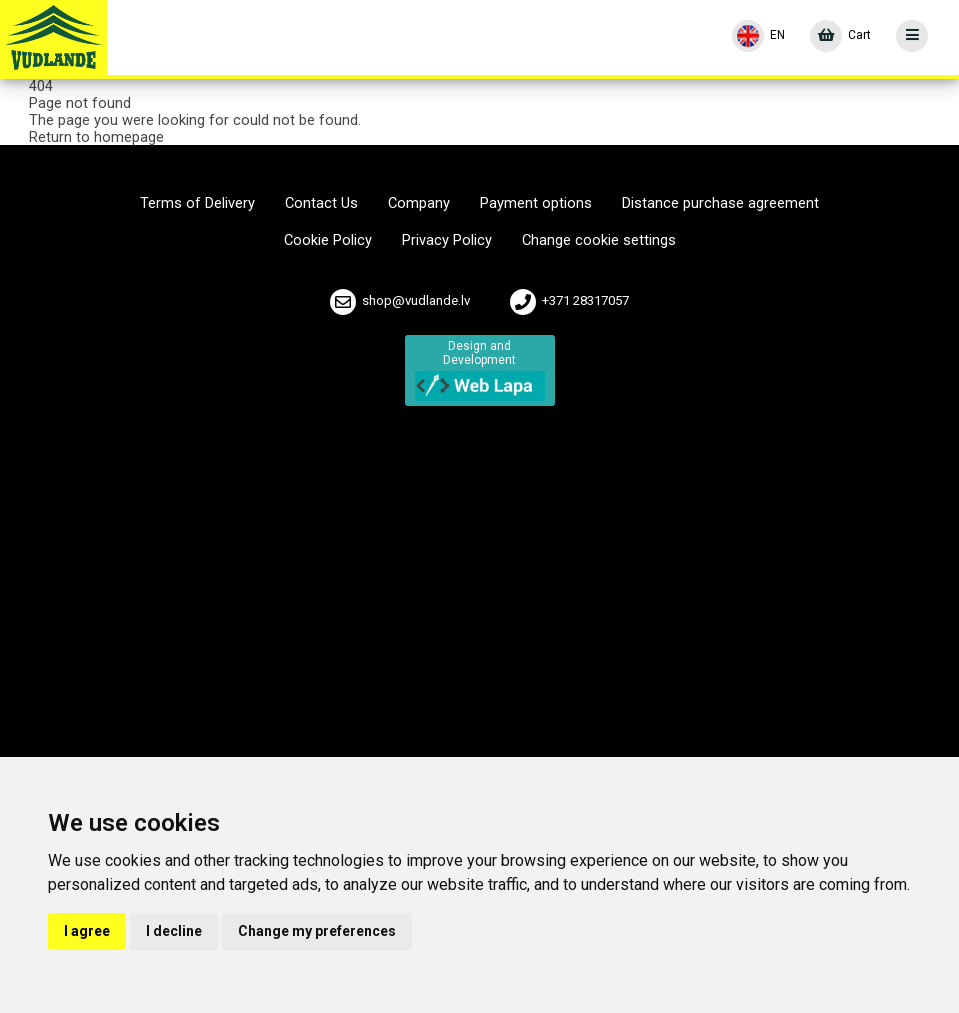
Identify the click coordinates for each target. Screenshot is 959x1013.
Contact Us (321, 203)
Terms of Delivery (197, 203)
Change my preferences (317, 931)
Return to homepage (96, 137)
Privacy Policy (447, 240)
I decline (174, 931)
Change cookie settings (599, 240)
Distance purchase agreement (720, 203)
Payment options (536, 203)
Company (419, 203)
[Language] (758, 36)
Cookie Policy (328, 240)
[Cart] (840, 36)
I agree (87, 931)
